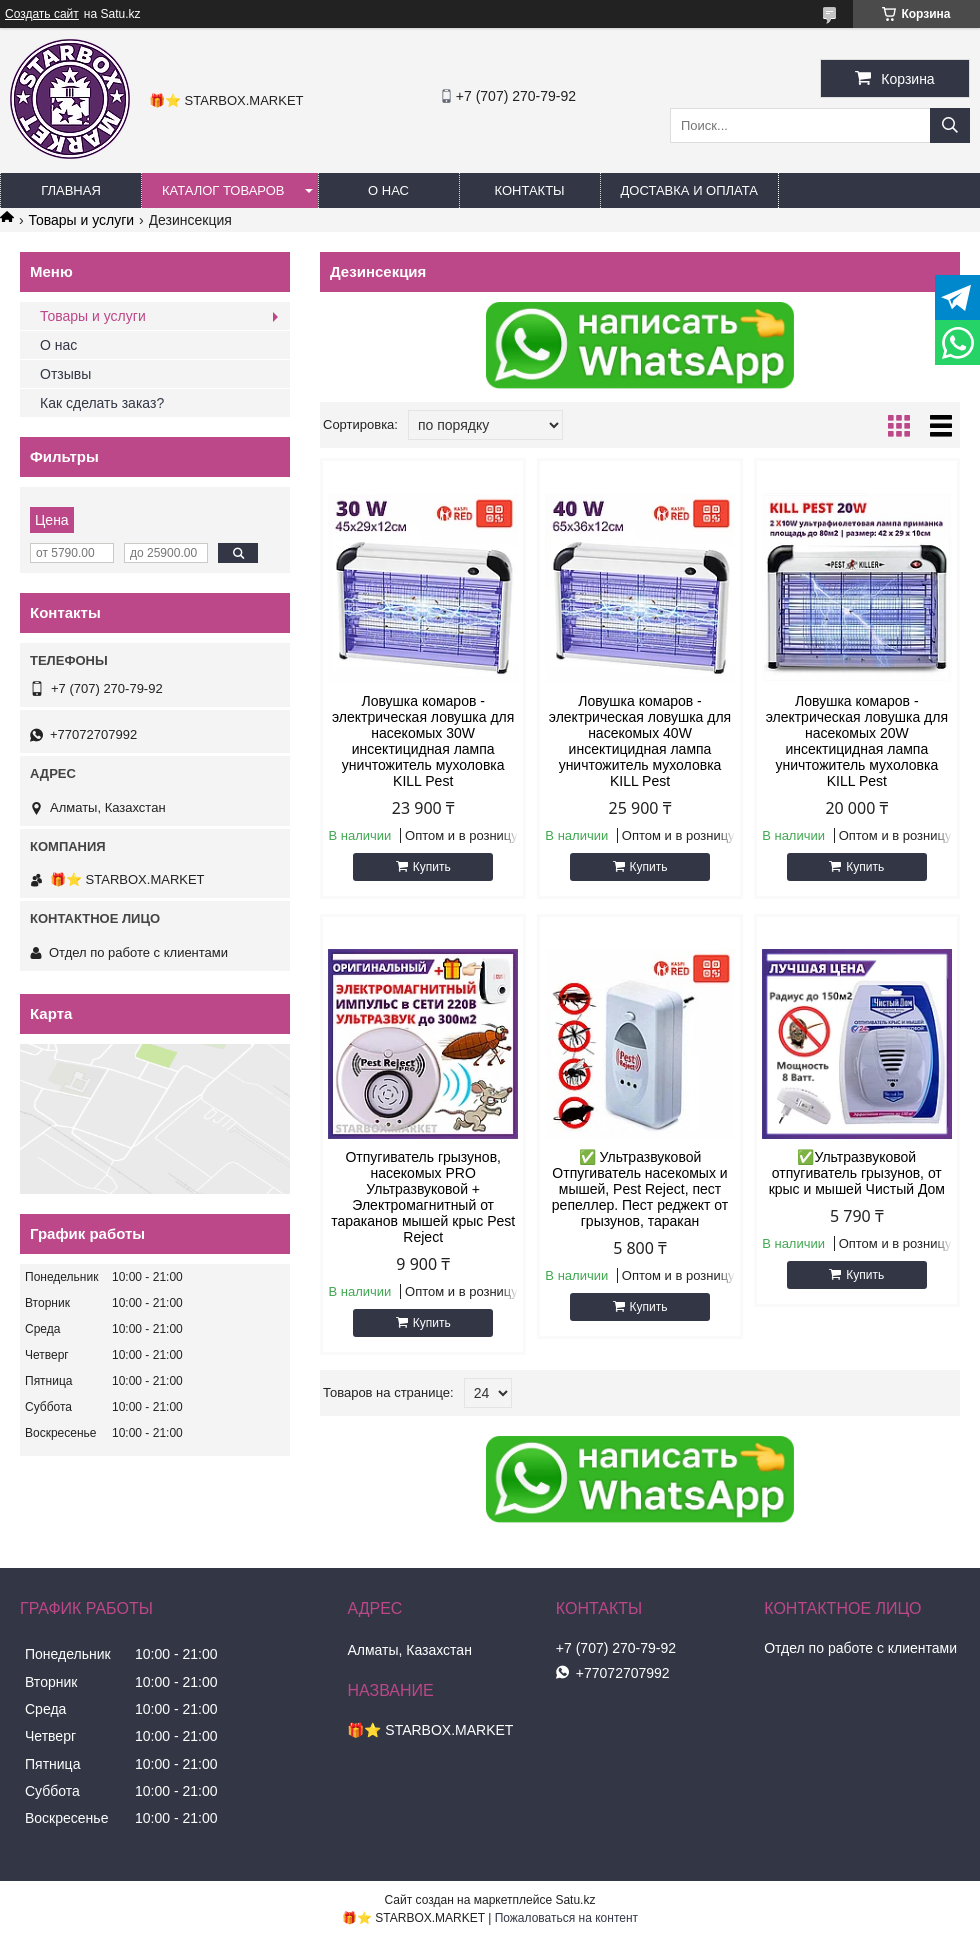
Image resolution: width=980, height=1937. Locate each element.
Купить (432, 867)
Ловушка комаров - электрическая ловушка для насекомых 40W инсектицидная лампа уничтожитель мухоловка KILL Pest (640, 741)
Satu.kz (575, 1900)
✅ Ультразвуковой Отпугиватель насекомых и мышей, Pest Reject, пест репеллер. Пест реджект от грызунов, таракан (640, 1189)
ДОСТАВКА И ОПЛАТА (689, 190)
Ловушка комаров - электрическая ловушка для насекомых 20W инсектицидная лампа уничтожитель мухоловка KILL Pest (857, 741)
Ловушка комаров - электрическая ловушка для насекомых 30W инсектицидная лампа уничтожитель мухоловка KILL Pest (423, 741)
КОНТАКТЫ (529, 190)
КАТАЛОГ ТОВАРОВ (223, 190)
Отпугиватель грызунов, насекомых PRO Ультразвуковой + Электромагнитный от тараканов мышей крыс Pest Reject (423, 1197)
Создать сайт (42, 14)
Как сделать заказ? (102, 403)
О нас (58, 345)
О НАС (388, 190)
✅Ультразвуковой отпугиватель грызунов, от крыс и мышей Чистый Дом (857, 1173)
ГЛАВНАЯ (71, 190)
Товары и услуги (81, 220)
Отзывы (65, 374)
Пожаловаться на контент (566, 1918)
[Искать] (950, 125)
